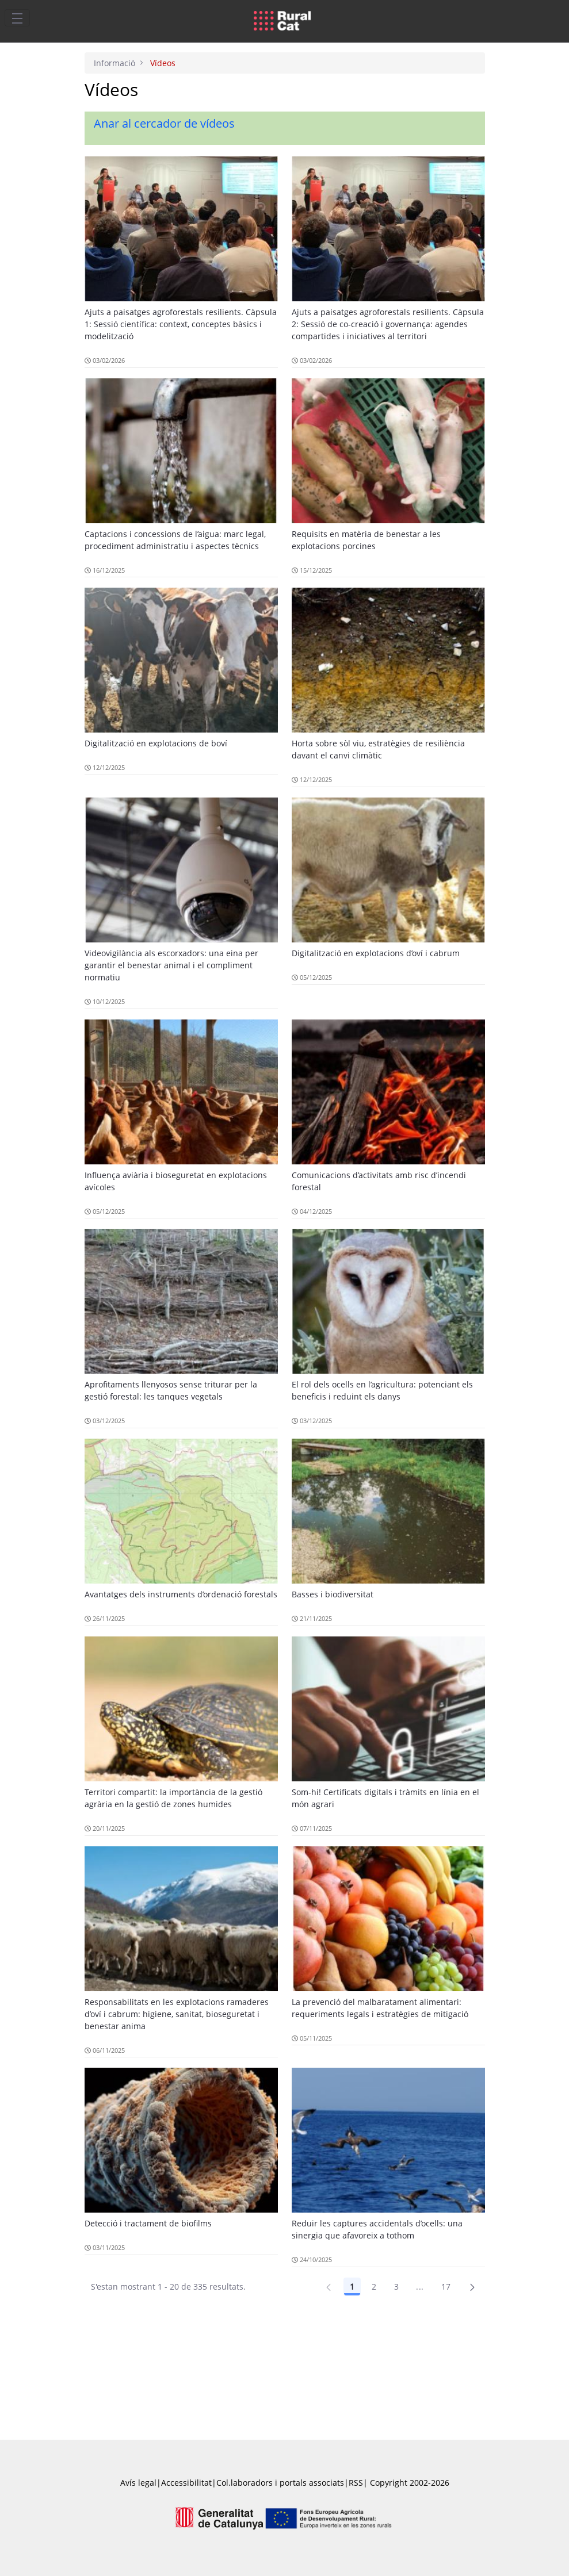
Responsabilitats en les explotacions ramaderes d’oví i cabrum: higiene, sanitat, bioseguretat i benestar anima (177, 2013)
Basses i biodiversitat (332, 1594)
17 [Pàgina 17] (446, 2286)
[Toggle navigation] (17, 17)
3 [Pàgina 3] (396, 2286)
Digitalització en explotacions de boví (156, 743)
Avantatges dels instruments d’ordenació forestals (181, 1594)
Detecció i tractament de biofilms (148, 2223)
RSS (356, 2482)
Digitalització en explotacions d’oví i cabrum (376, 953)
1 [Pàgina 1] (352, 2286)
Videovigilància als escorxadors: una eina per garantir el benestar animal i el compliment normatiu (171, 965)
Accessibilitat (186, 2482)
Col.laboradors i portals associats (280, 2482)
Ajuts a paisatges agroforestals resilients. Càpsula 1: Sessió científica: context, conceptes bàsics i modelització (181, 324)
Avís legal (138, 2482)
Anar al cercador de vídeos (164, 123)
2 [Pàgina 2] (374, 2286)
